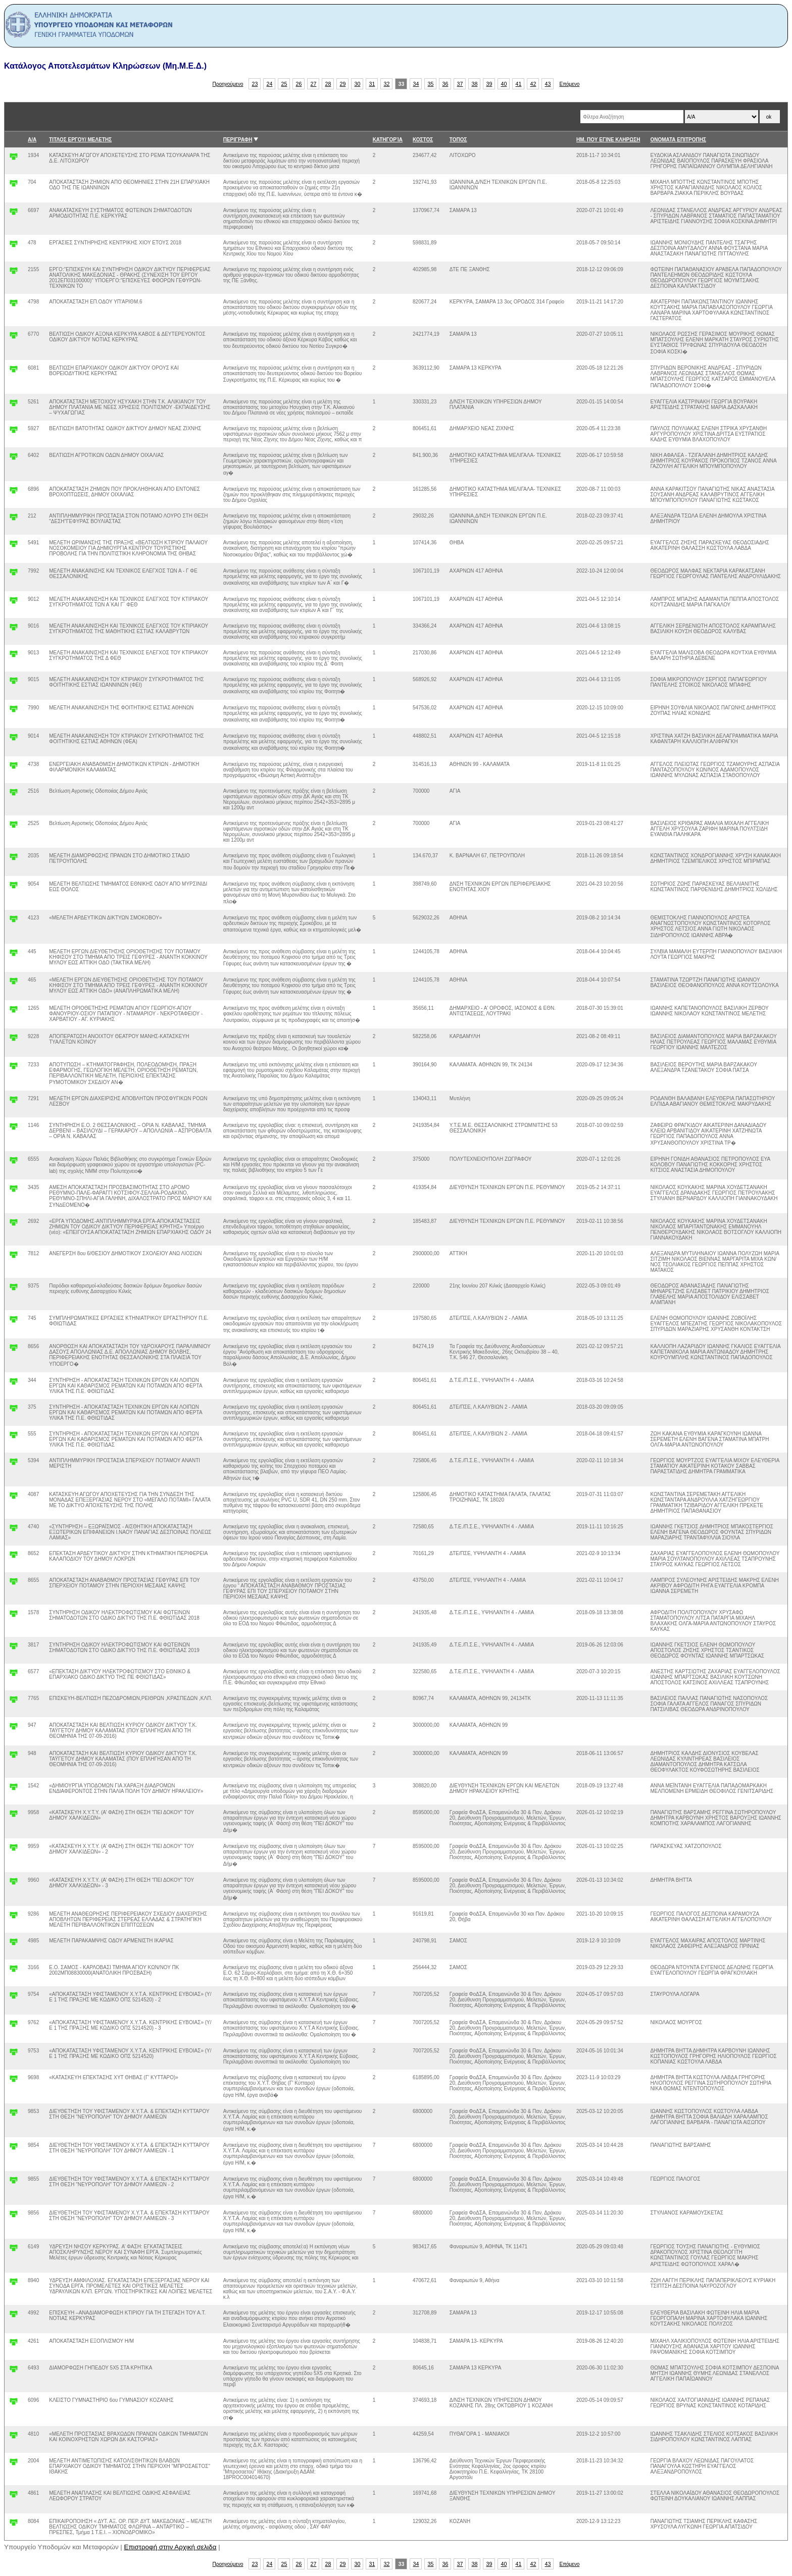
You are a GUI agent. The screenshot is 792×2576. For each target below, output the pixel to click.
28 (328, 84)
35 (431, 84)
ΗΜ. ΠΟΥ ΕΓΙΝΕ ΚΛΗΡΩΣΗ (608, 139)
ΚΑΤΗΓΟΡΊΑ (388, 139)
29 (343, 84)
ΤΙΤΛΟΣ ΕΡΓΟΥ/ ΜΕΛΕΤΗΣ (80, 139)
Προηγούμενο (228, 84)
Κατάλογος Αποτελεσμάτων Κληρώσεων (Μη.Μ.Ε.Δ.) (105, 66)
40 (504, 84)
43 (548, 84)
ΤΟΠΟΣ (458, 139)
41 (519, 84)
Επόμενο (569, 84)
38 (475, 84)
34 (416, 84)
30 (358, 84)
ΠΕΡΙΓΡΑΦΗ (238, 139)
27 (314, 84)
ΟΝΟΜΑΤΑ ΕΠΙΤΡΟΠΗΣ (678, 139)
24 (270, 84)
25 (284, 84)
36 (445, 84)
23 (255, 84)
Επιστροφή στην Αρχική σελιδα (170, 2547)
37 (460, 84)
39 (489, 84)
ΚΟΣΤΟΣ (423, 139)
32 (387, 84)
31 (372, 84)
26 (299, 84)
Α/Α (32, 139)
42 (533, 84)
